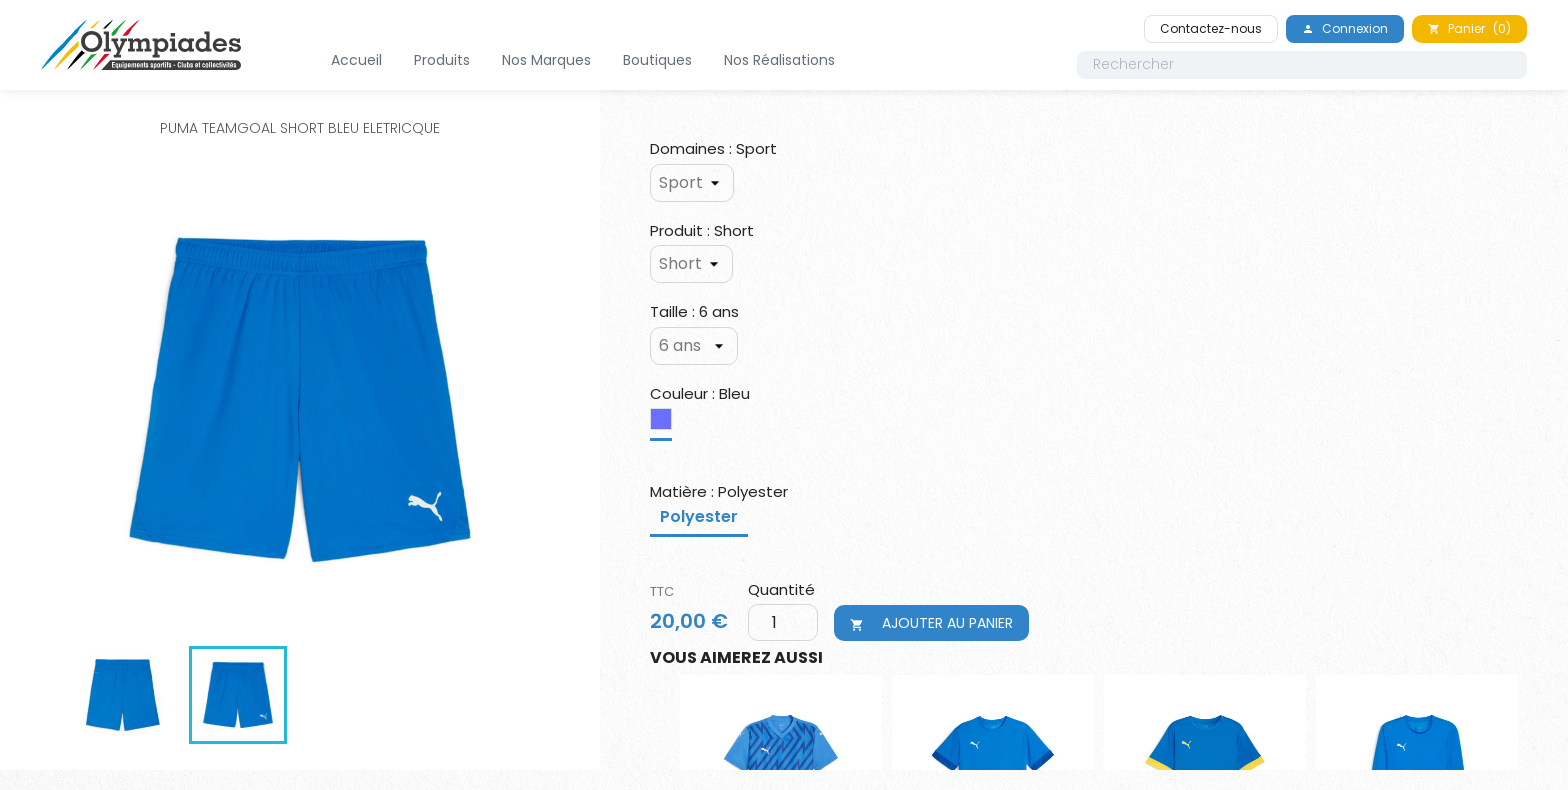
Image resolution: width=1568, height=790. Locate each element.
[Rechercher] (1302, 65)
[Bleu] (665, 423)
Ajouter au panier (931, 623)
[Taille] (694, 346)
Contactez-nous (1211, 28)
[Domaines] (692, 183)
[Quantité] (777, 622)
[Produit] (691, 264)
